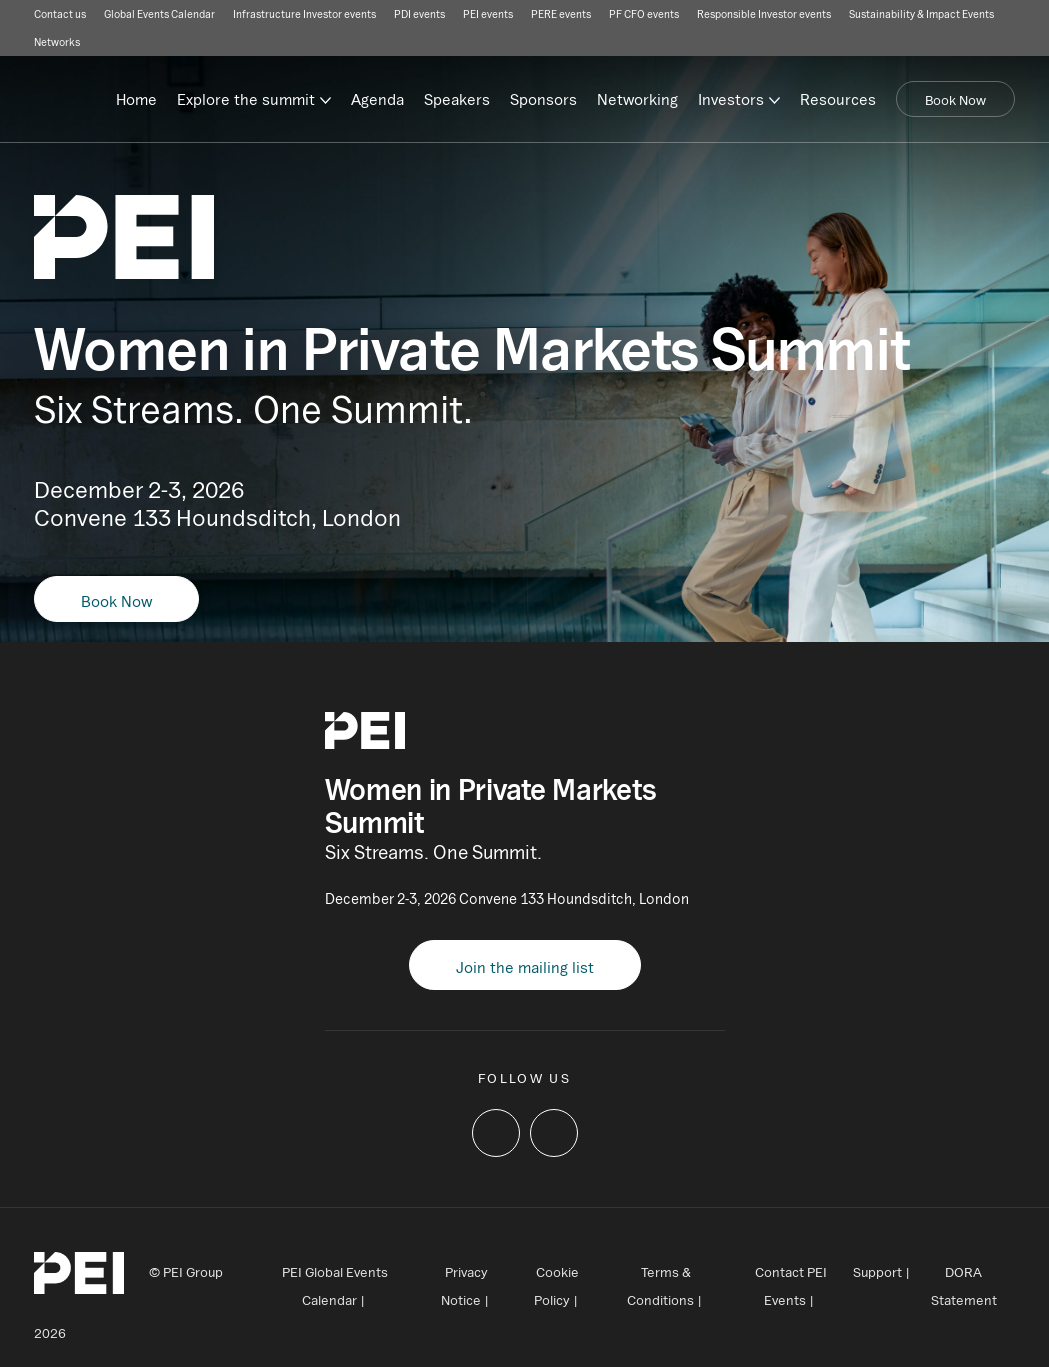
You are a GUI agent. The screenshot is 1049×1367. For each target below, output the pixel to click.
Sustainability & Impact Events (921, 14)
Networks (57, 42)
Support (877, 1272)
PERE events (561, 14)
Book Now (955, 100)
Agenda (377, 99)
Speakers (457, 99)
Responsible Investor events (764, 14)
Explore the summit (246, 99)
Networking (637, 99)
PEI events (488, 14)
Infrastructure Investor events (304, 14)
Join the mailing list (525, 967)
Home (136, 99)
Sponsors (543, 99)
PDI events (419, 14)
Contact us (60, 14)
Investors (731, 99)
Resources (838, 99)
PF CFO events (644, 14)
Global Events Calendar (159, 14)
